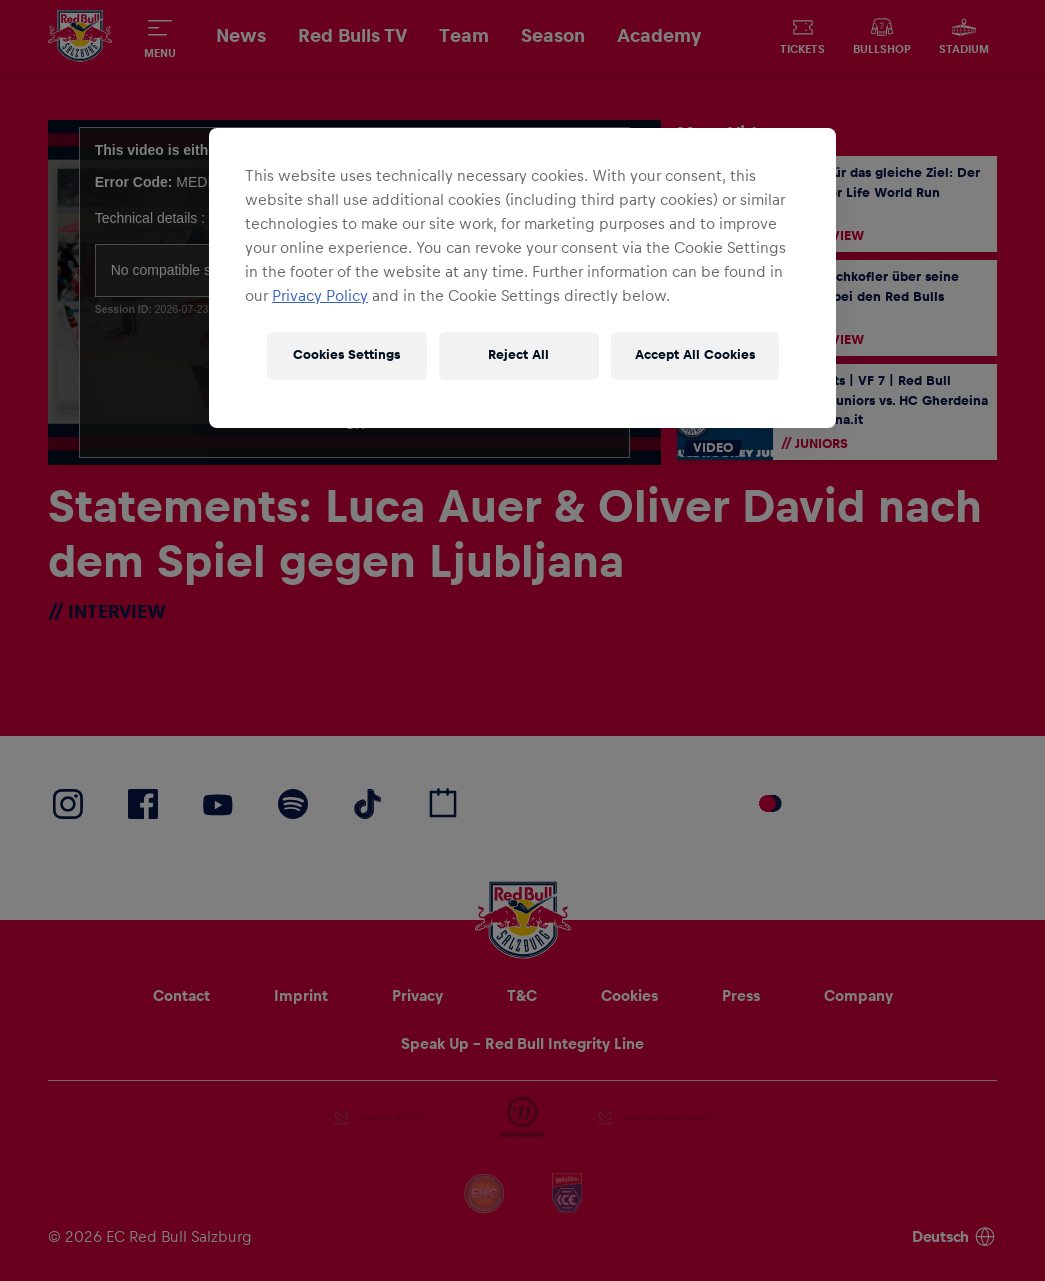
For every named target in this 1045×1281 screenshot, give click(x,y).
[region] (522, 278)
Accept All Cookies (695, 355)
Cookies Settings (346, 355)
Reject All (518, 355)
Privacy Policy (320, 296)
